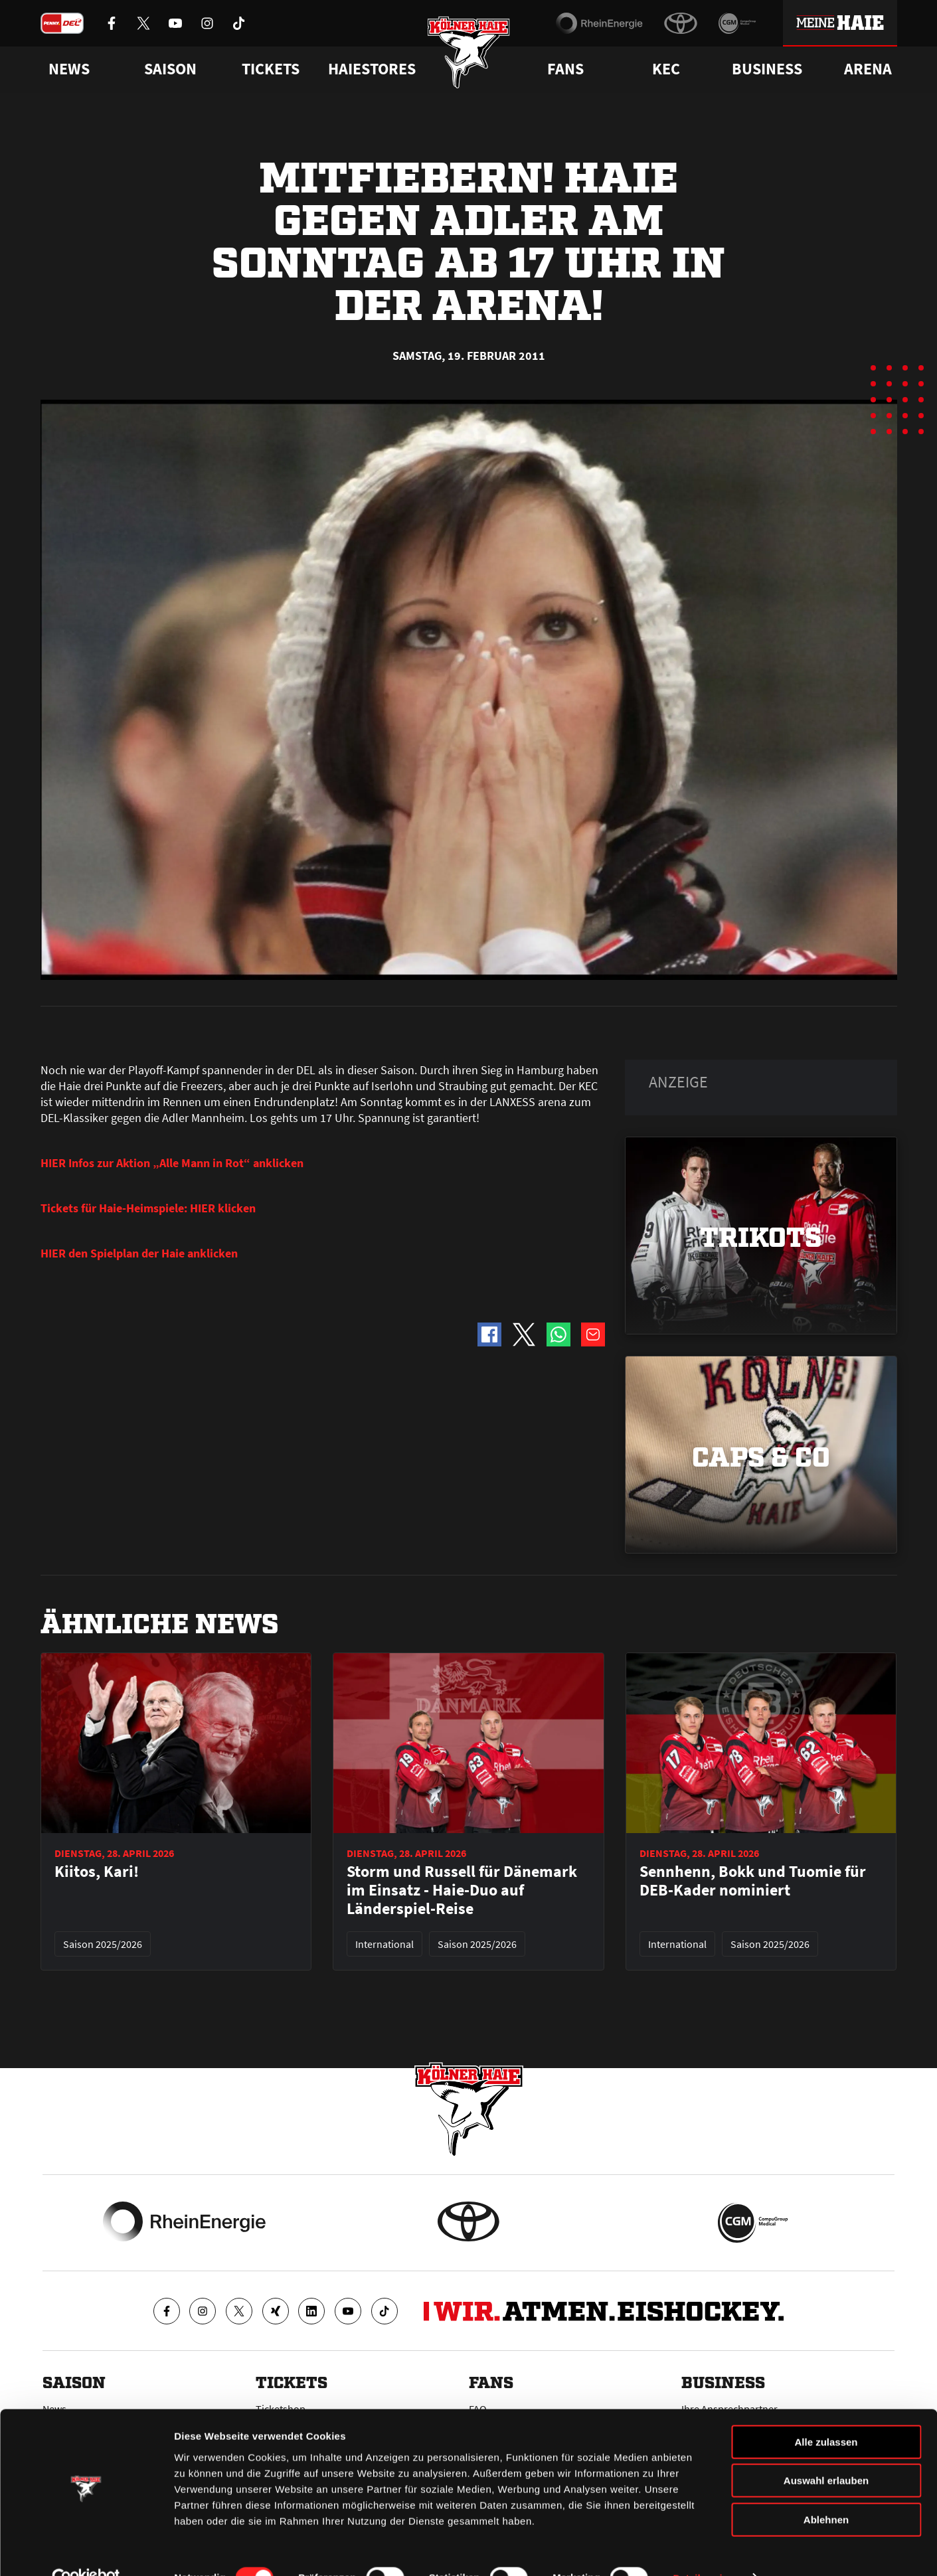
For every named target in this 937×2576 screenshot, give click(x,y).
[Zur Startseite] (468, 55)
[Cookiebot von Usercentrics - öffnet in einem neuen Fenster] (86, 2550)
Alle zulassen (825, 2413)
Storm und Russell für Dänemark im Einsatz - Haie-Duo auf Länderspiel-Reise (462, 1890)
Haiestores (372, 69)
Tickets (270, 69)
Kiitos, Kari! (96, 1871)
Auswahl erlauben (826, 2452)
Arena (868, 69)
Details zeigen (706, 2549)
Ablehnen (826, 2491)
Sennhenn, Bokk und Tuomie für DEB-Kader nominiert (752, 1880)
